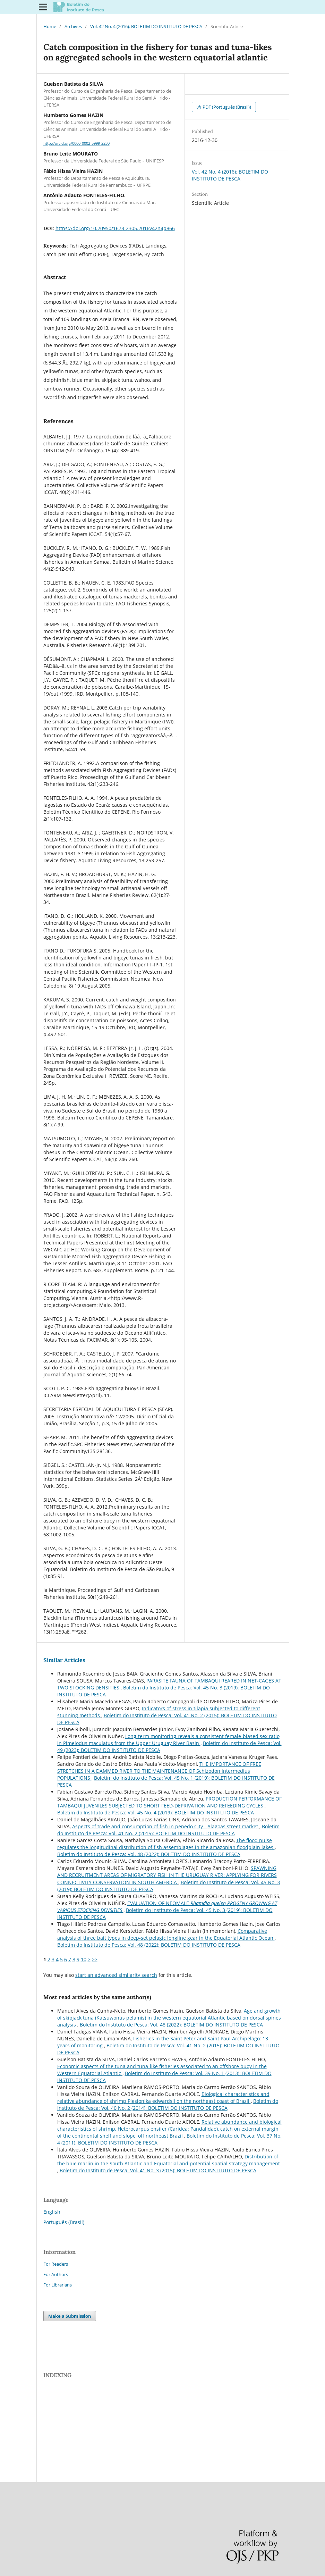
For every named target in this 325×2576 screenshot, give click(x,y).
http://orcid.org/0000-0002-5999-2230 (76, 143)
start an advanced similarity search (116, 1975)
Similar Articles (64, 1659)
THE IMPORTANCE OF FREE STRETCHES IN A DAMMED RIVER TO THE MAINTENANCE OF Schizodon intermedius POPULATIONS (159, 1771)
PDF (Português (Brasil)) (226, 107)
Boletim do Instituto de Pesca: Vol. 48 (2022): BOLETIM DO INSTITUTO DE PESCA (148, 1854)
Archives (73, 26)
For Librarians (57, 2285)
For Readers (55, 2264)
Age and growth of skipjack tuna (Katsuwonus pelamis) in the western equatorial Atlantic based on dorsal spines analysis (169, 2017)
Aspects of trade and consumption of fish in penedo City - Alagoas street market (165, 1826)
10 (83, 1959)
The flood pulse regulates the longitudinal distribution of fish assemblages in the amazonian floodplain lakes (166, 1844)
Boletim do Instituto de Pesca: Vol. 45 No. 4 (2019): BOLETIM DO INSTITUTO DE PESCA (155, 1812)
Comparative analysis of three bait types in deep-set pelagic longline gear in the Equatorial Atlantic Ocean (166, 1934)
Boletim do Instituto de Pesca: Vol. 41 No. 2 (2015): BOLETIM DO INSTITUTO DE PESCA (168, 1830)
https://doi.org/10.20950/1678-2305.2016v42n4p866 (115, 228)
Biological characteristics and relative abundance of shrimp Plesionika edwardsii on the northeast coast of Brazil (163, 2097)
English (51, 2211)
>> (94, 1959)
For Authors (55, 2274)
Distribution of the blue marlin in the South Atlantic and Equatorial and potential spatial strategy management (168, 2160)
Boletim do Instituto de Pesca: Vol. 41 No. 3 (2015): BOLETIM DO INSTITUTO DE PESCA (158, 2170)
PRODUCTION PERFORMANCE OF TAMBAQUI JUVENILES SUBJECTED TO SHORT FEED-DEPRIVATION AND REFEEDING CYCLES (169, 1802)
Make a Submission (69, 2316)
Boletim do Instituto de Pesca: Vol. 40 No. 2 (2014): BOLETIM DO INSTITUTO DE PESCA (167, 2104)
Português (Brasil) (63, 2222)
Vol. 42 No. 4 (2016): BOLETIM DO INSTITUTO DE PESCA (146, 26)
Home (49, 26)
